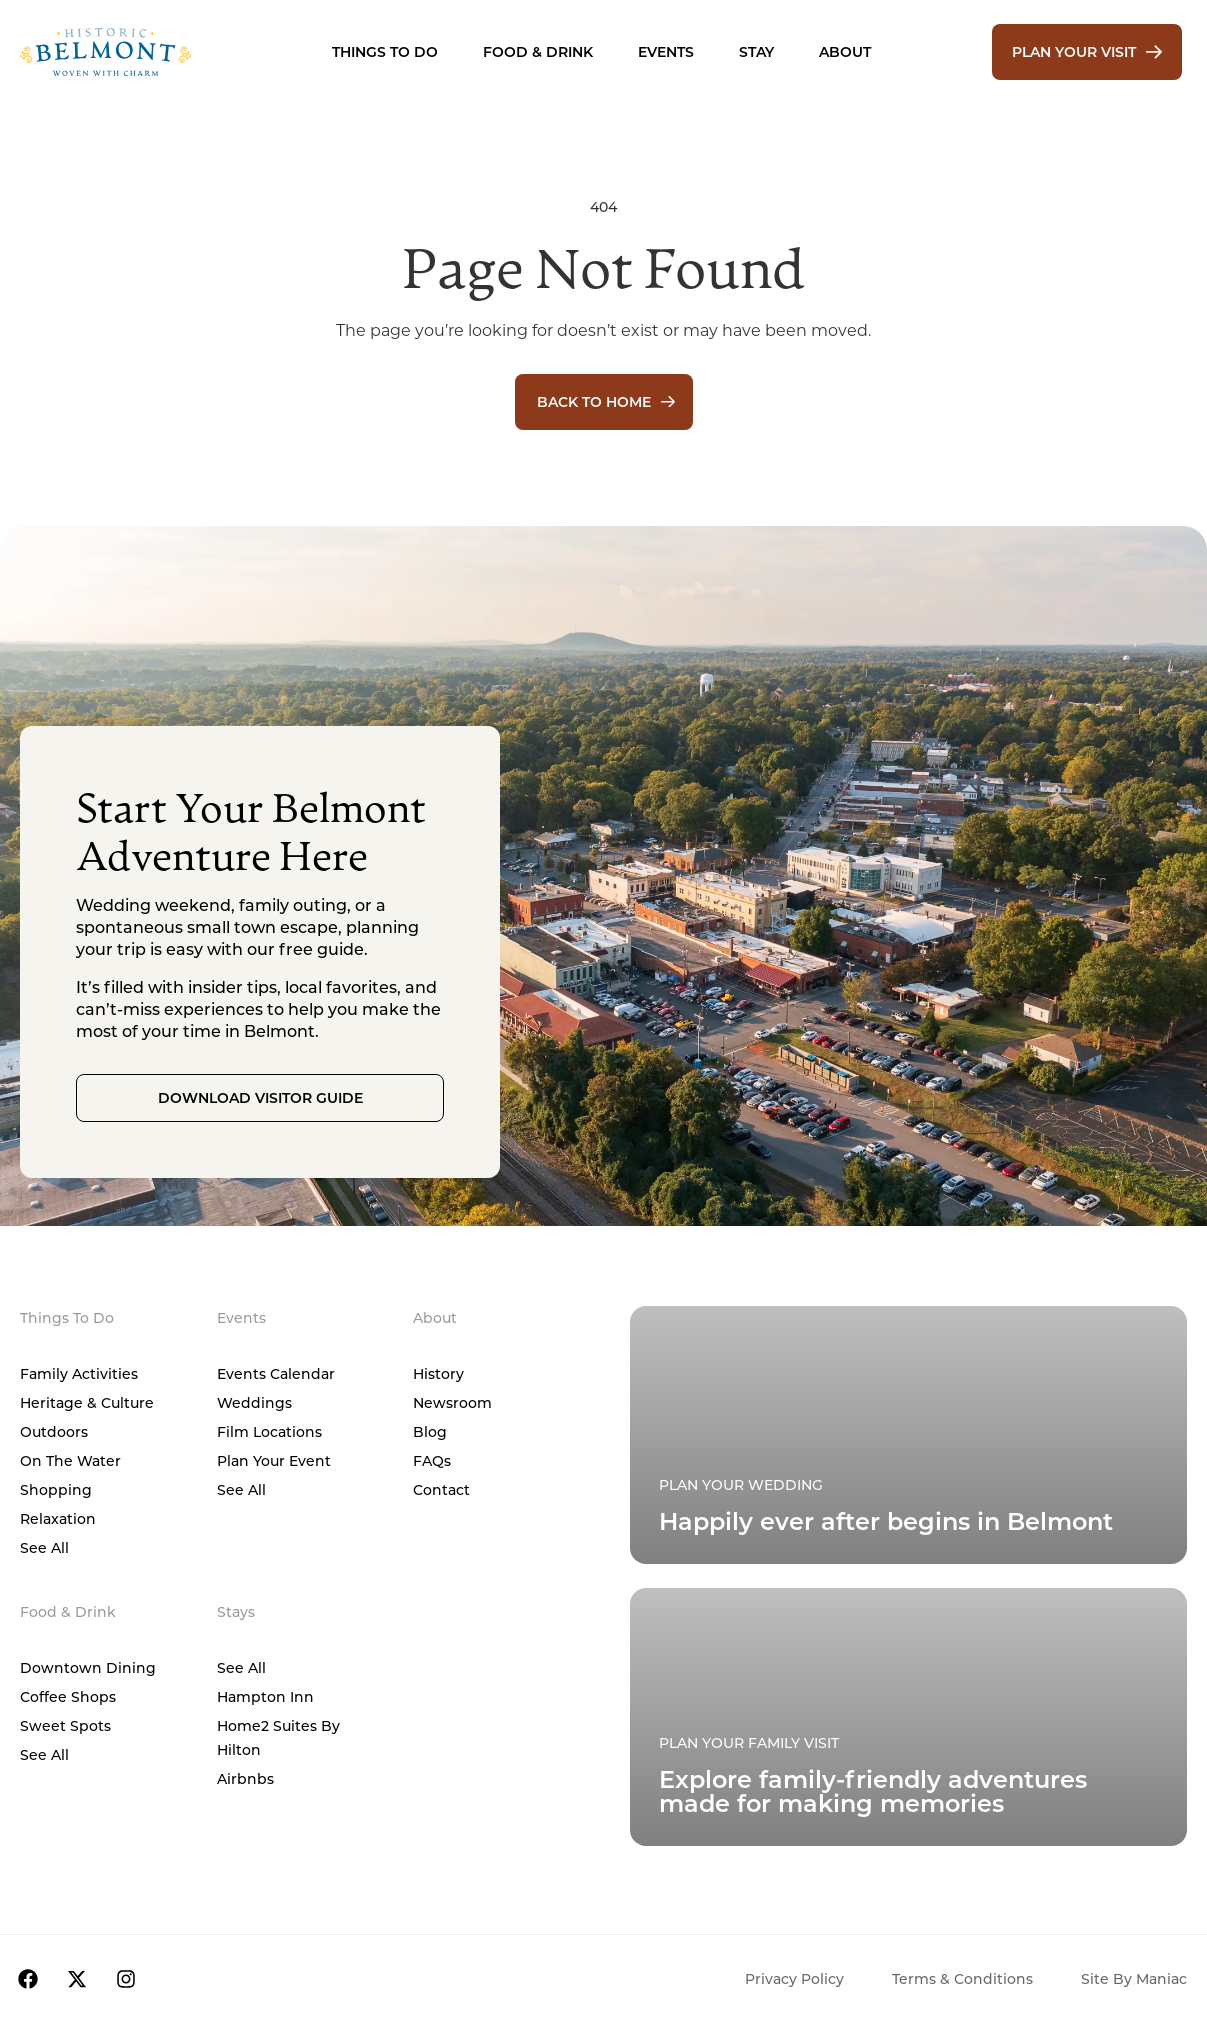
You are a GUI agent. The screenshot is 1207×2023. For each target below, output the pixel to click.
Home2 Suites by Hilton (278, 1737)
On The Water (70, 1460)
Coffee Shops (68, 1696)
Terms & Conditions (962, 1978)
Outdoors (54, 1431)
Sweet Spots (65, 1725)
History (438, 1373)
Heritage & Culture (87, 1402)
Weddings (254, 1402)
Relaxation (58, 1518)
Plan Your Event (274, 1460)
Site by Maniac (1134, 1978)
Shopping (56, 1489)
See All (44, 1547)
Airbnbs (245, 1778)
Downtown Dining (88, 1667)
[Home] (136, 52)
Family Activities (79, 1373)
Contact (441, 1489)
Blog (430, 1431)
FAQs (432, 1460)
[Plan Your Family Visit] (909, 1435)
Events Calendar (276, 1373)
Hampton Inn (265, 1696)
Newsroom (452, 1402)
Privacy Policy (794, 1978)
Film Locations (269, 1431)
